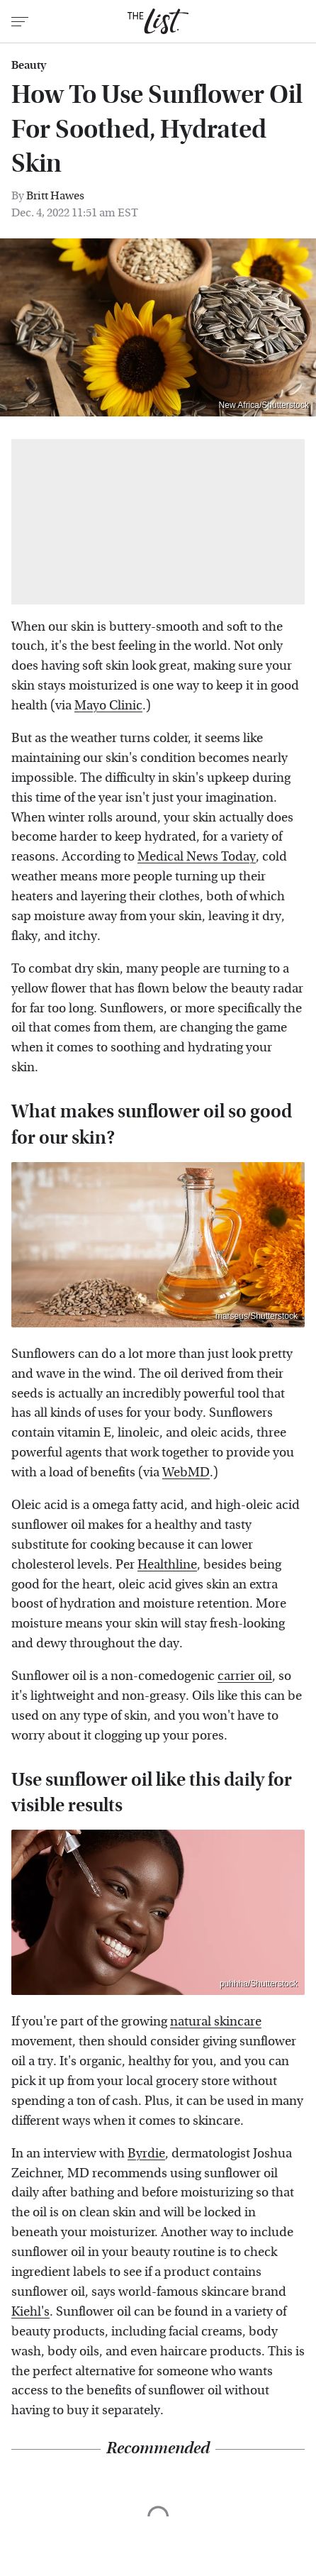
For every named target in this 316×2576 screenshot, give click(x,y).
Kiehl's (30, 2311)
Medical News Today (196, 856)
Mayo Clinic (108, 705)
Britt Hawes (55, 195)
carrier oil (245, 1676)
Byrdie (146, 2153)
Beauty (28, 65)
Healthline (167, 1564)
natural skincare (215, 2021)
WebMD (186, 1472)
